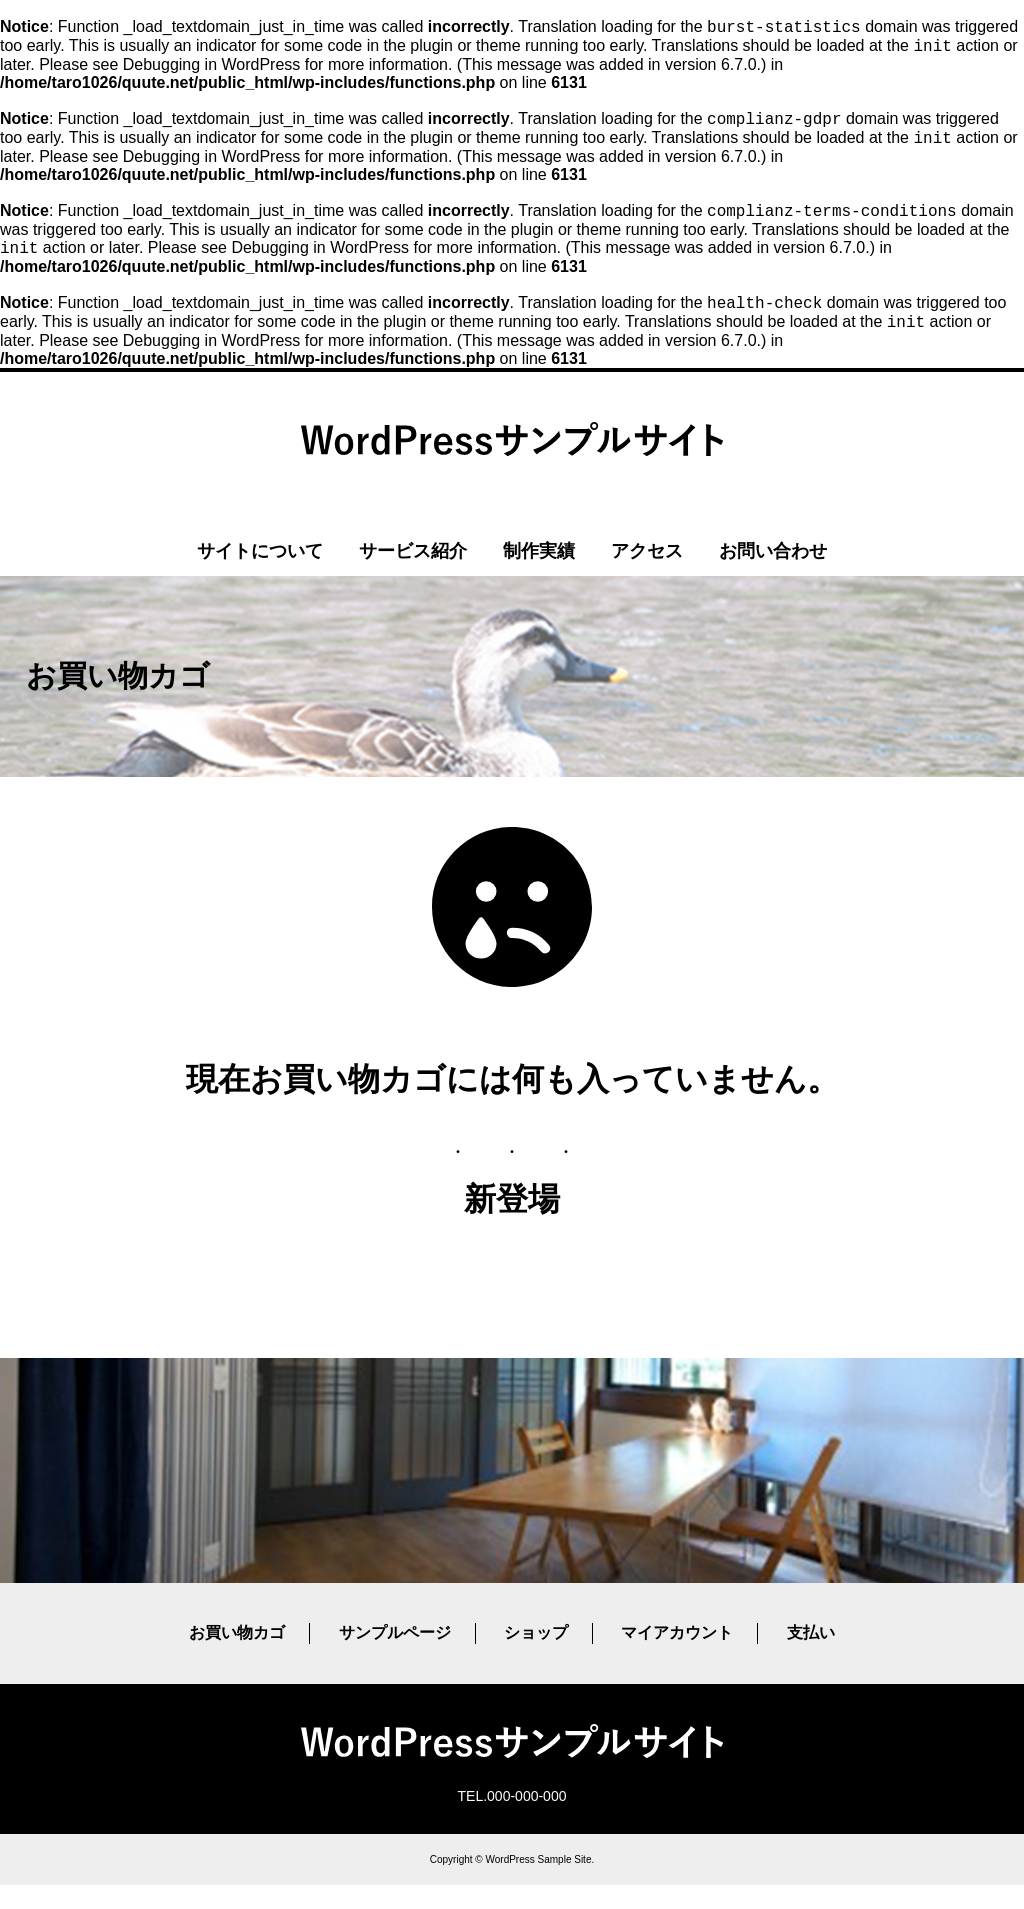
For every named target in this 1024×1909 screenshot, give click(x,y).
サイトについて (260, 575)
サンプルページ (395, 1656)
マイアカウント (677, 1656)
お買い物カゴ (237, 1656)
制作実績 (539, 575)
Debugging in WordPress (212, 70)
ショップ (536, 1656)
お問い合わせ (773, 575)
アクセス (647, 575)
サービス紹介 (413, 575)
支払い (811, 1656)
